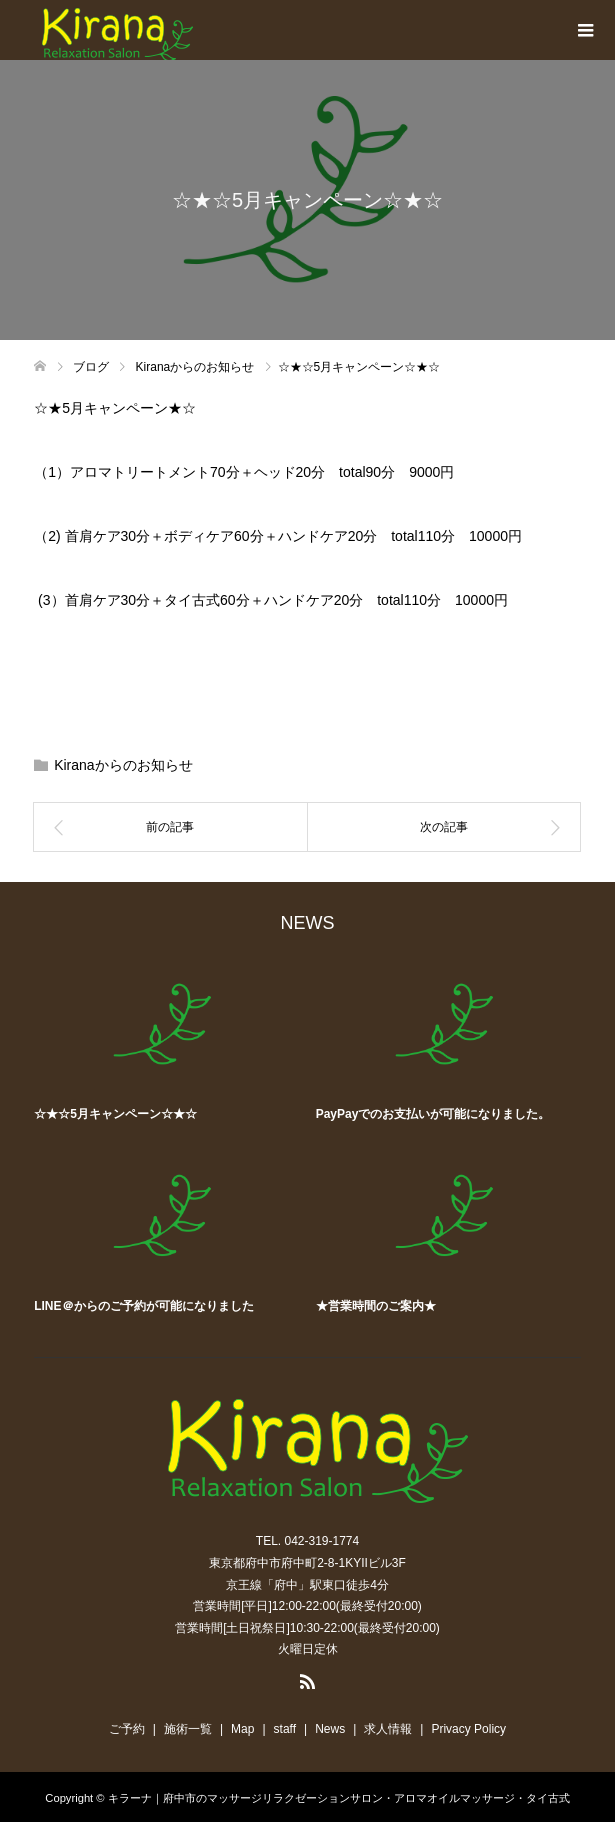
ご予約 (127, 1729)
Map (242, 1729)
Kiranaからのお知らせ (123, 765)
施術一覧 (188, 1729)
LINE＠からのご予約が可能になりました (143, 1306)
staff (285, 1729)
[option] (315, 1141)
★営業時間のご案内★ (376, 1306)
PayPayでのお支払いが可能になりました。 (433, 1114)
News (330, 1729)
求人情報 (388, 1729)
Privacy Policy (468, 1729)
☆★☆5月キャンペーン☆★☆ (115, 1114)
